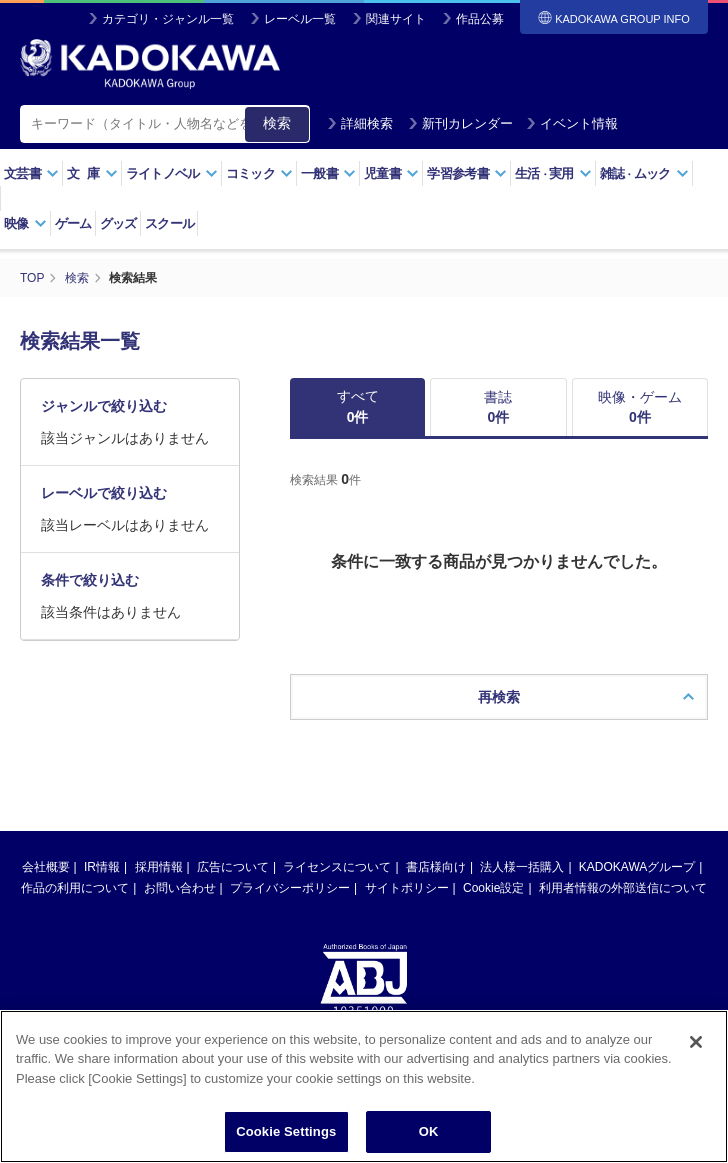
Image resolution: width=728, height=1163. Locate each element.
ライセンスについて (337, 867)
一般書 (328, 173)
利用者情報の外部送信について (623, 888)
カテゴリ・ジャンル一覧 (168, 19)
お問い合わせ (180, 888)
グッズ (118, 223)
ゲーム (73, 223)
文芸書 (31, 173)
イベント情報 (572, 123)
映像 (25, 223)
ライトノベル (172, 173)
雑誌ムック (644, 173)
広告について (233, 867)
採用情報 (159, 867)
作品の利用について (75, 888)
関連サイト (396, 19)
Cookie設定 (493, 888)
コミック (259, 173)
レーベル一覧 (300, 19)
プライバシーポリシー (290, 888)
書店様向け (436, 867)
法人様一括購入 (522, 867)
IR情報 (102, 867)
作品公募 (480, 19)
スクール (169, 223)
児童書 (391, 173)
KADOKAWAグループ (637, 867)
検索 (277, 123)
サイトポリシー (407, 888)
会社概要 (46, 867)
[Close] (696, 1065)
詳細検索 (360, 123)
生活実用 (553, 173)
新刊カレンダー (460, 123)
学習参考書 (467, 173)
